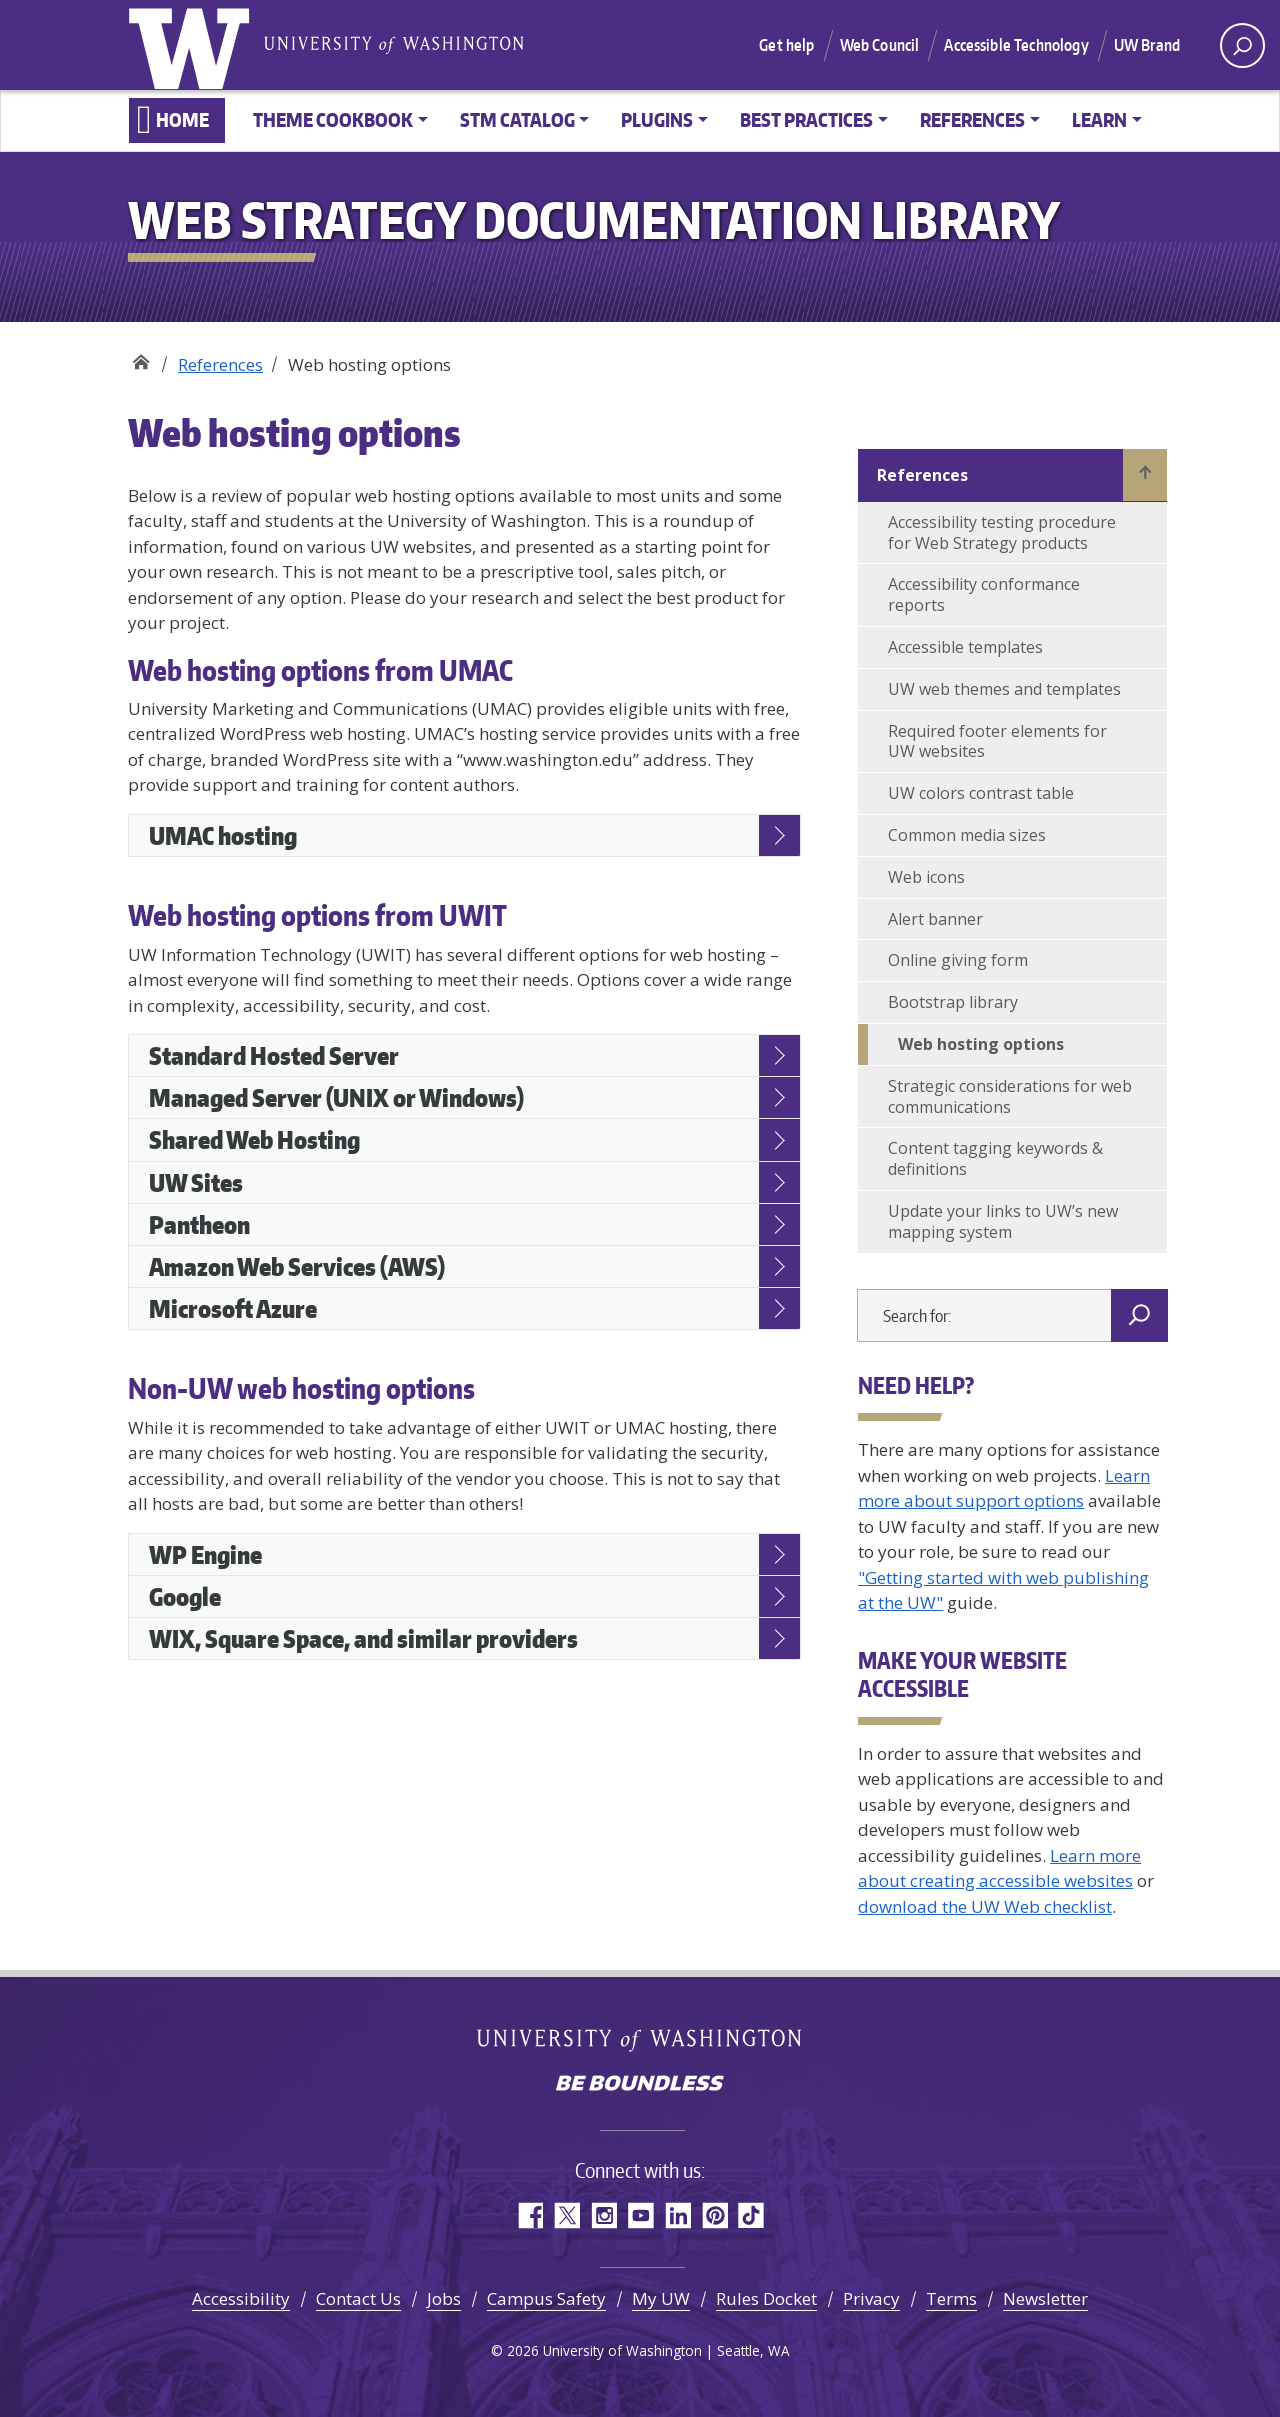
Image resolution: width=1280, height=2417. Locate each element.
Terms (951, 2298)
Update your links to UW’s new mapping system (1003, 1221)
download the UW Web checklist (985, 1906)
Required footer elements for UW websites (997, 741)
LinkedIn (677, 2215)
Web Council (880, 45)
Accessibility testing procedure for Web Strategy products (1002, 532)
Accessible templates (965, 647)
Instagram (603, 2215)
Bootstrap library (953, 1002)
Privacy (871, 2298)
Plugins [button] (657, 119)
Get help (786, 45)
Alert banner (935, 919)
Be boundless (640, 2085)
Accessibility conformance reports (984, 594)
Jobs (444, 2298)
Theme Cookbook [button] (333, 119)
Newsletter (1045, 2298)
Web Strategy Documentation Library (140, 357)
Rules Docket (766, 2298)
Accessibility (241, 2298)
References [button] (972, 119)
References (220, 364)
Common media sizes (967, 835)
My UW (661, 2298)
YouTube (640, 2215)
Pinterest (714, 2215)
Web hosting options (981, 1044)
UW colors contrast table (981, 793)
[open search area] (1242, 45)
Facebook (529, 2215)
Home (182, 119)
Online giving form (958, 960)
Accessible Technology (1016, 45)
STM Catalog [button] (517, 119)
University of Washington (193, 45)
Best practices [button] (806, 119)
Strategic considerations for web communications (1010, 1096)
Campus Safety (546, 2298)
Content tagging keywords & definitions (995, 1158)
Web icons (926, 877)
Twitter (566, 2215)
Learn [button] (1099, 119)
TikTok (751, 2215)
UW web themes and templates (1004, 689)
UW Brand (1147, 45)
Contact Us (358, 2298)
